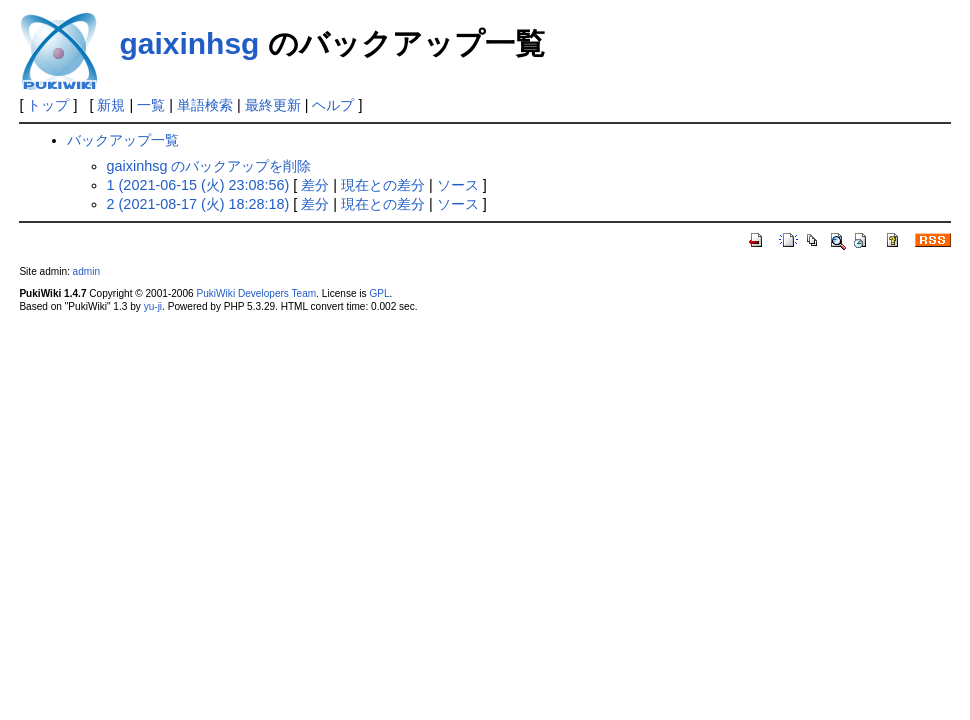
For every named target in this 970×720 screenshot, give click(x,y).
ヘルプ (333, 105)
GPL (379, 293)
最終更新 (273, 105)
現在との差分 (383, 185)
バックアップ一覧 (123, 140)
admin (86, 271)
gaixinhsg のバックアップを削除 (209, 166)
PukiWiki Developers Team (257, 293)
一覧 (151, 105)
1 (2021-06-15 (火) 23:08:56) (198, 185)
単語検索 (205, 105)
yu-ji (153, 306)
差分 (315, 185)
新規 (111, 105)
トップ (48, 105)
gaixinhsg (189, 43)
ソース (458, 185)
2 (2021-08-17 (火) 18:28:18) (198, 204)
